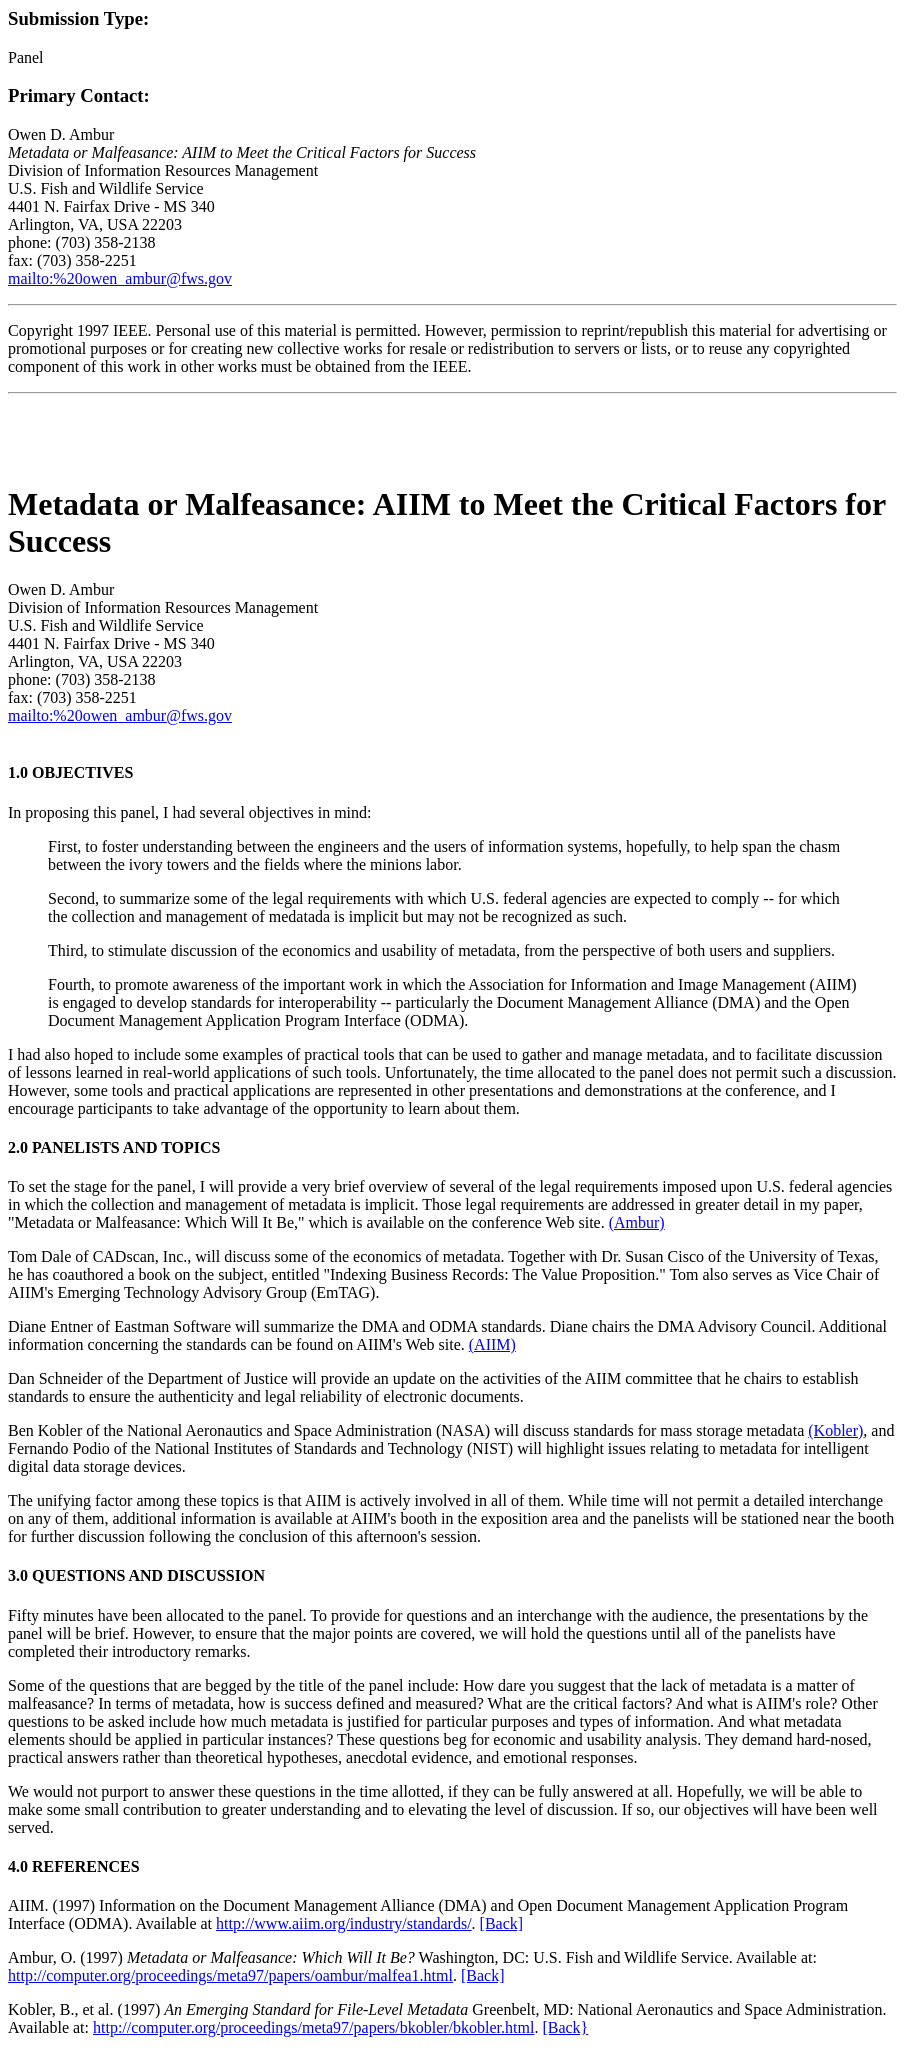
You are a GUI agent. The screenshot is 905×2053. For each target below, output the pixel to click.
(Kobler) (835, 1430)
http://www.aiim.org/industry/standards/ (344, 1923)
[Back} (565, 2027)
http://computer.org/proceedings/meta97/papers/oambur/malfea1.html (230, 1975)
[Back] (502, 1923)
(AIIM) (492, 1344)
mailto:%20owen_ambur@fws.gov (120, 278)
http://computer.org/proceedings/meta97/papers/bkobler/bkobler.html (313, 2027)
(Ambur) (637, 1222)
